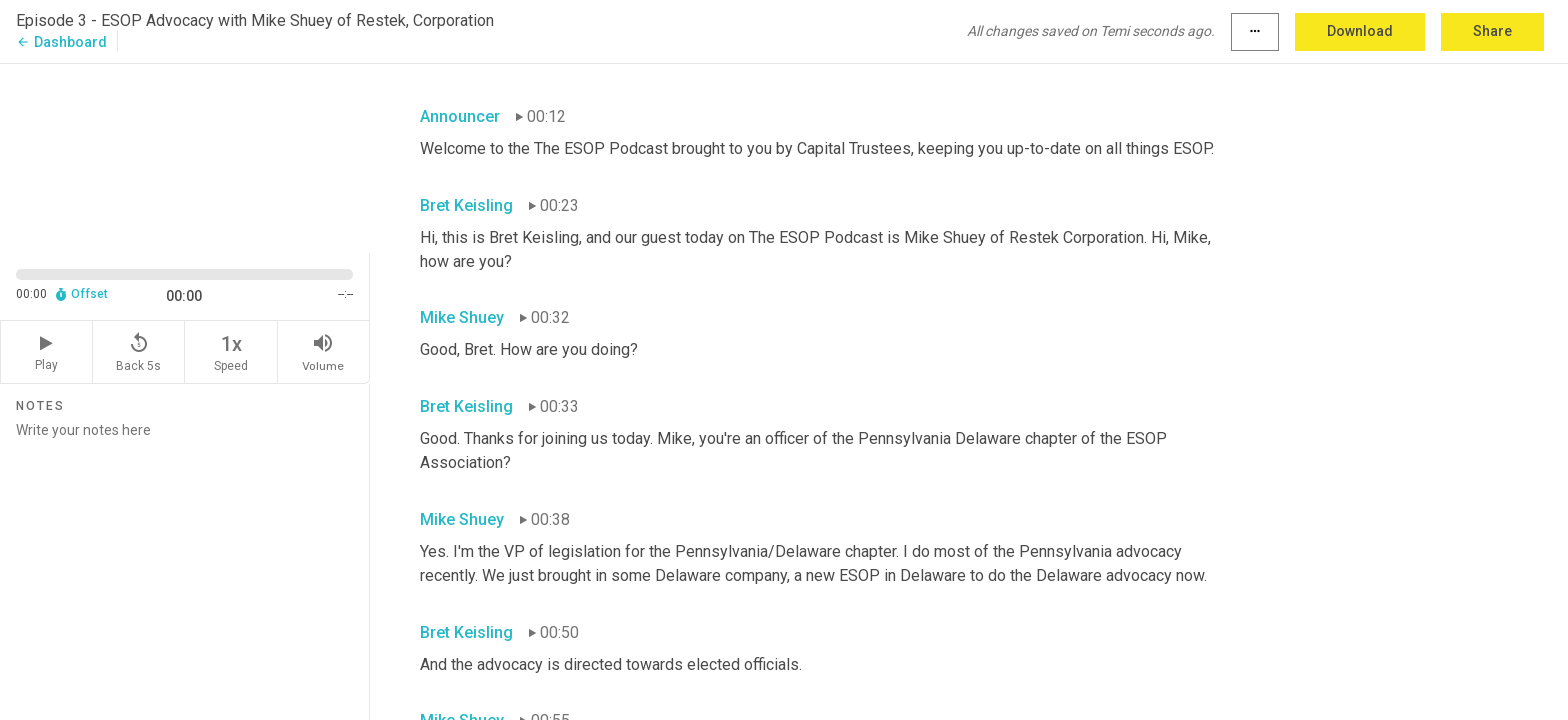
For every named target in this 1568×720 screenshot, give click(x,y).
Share (1492, 31)
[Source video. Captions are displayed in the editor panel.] (185, 156)
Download (1360, 31)
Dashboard (61, 42)
